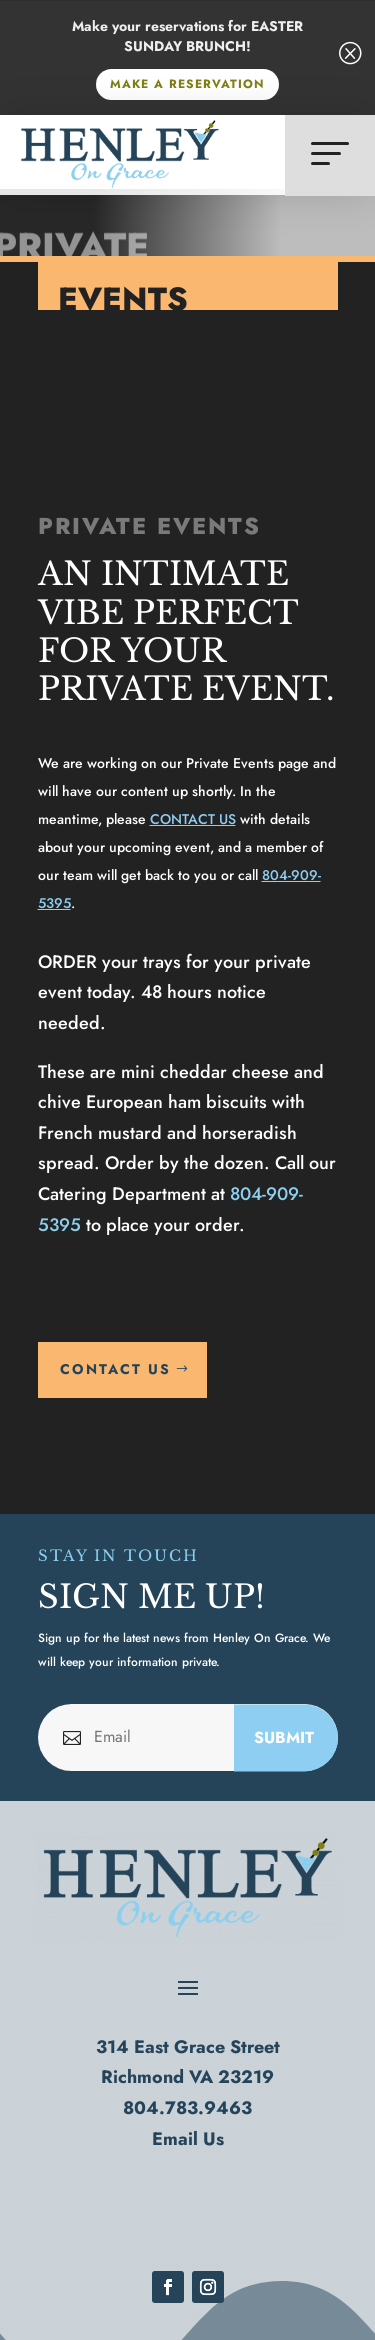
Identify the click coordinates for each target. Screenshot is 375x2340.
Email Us (188, 2139)
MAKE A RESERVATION (187, 84)
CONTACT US (193, 819)
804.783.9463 (187, 2108)
